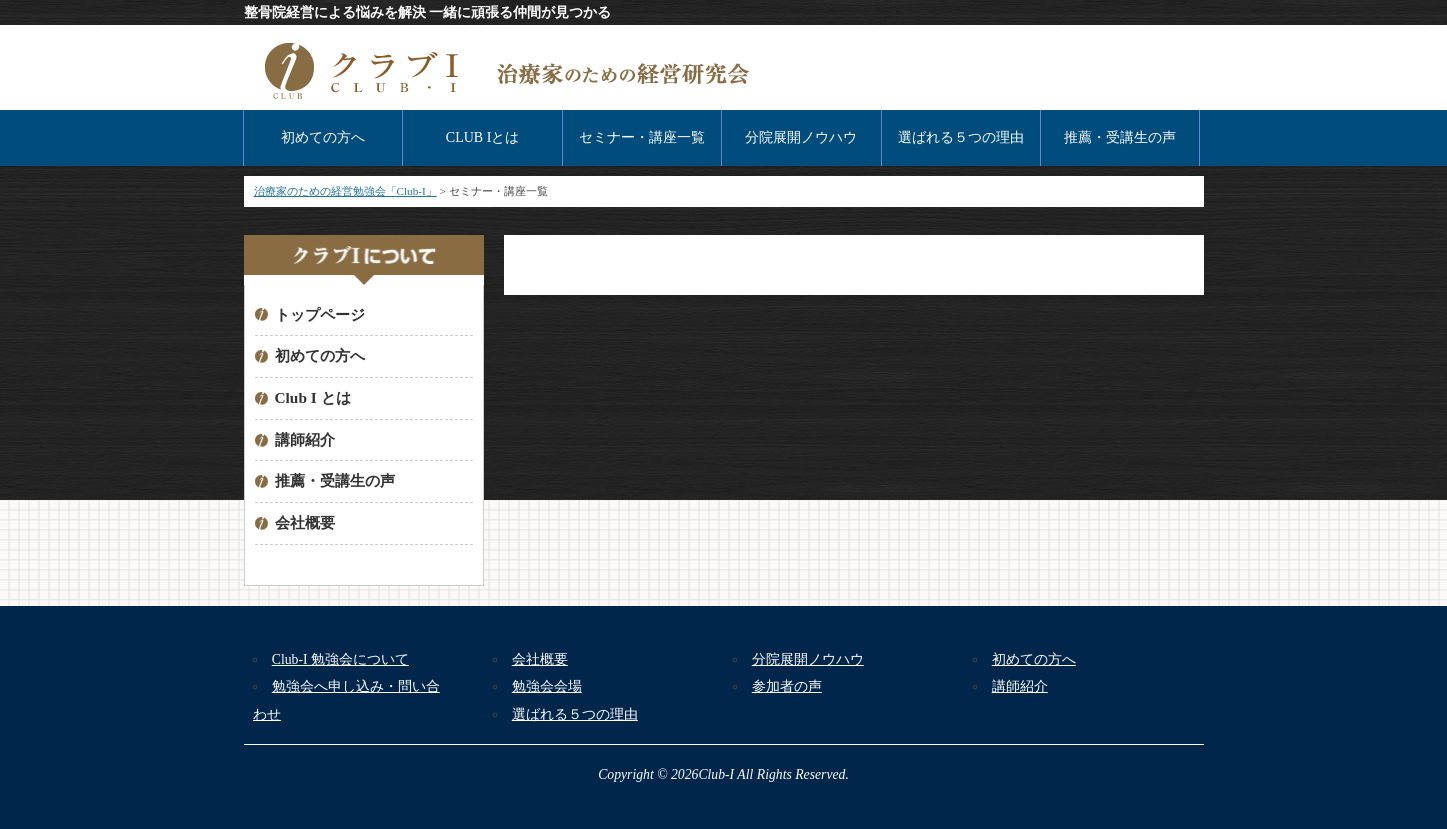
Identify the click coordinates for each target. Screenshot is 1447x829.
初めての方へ (323, 137)
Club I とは (313, 397)
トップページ (320, 314)
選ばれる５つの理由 (961, 137)
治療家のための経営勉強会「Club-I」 (345, 191)
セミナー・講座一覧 (642, 137)
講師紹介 (305, 439)
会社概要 (305, 522)
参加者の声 (787, 686)
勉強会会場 (547, 686)
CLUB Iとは (483, 137)
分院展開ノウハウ (801, 137)
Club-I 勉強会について (340, 659)
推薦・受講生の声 (1120, 137)
